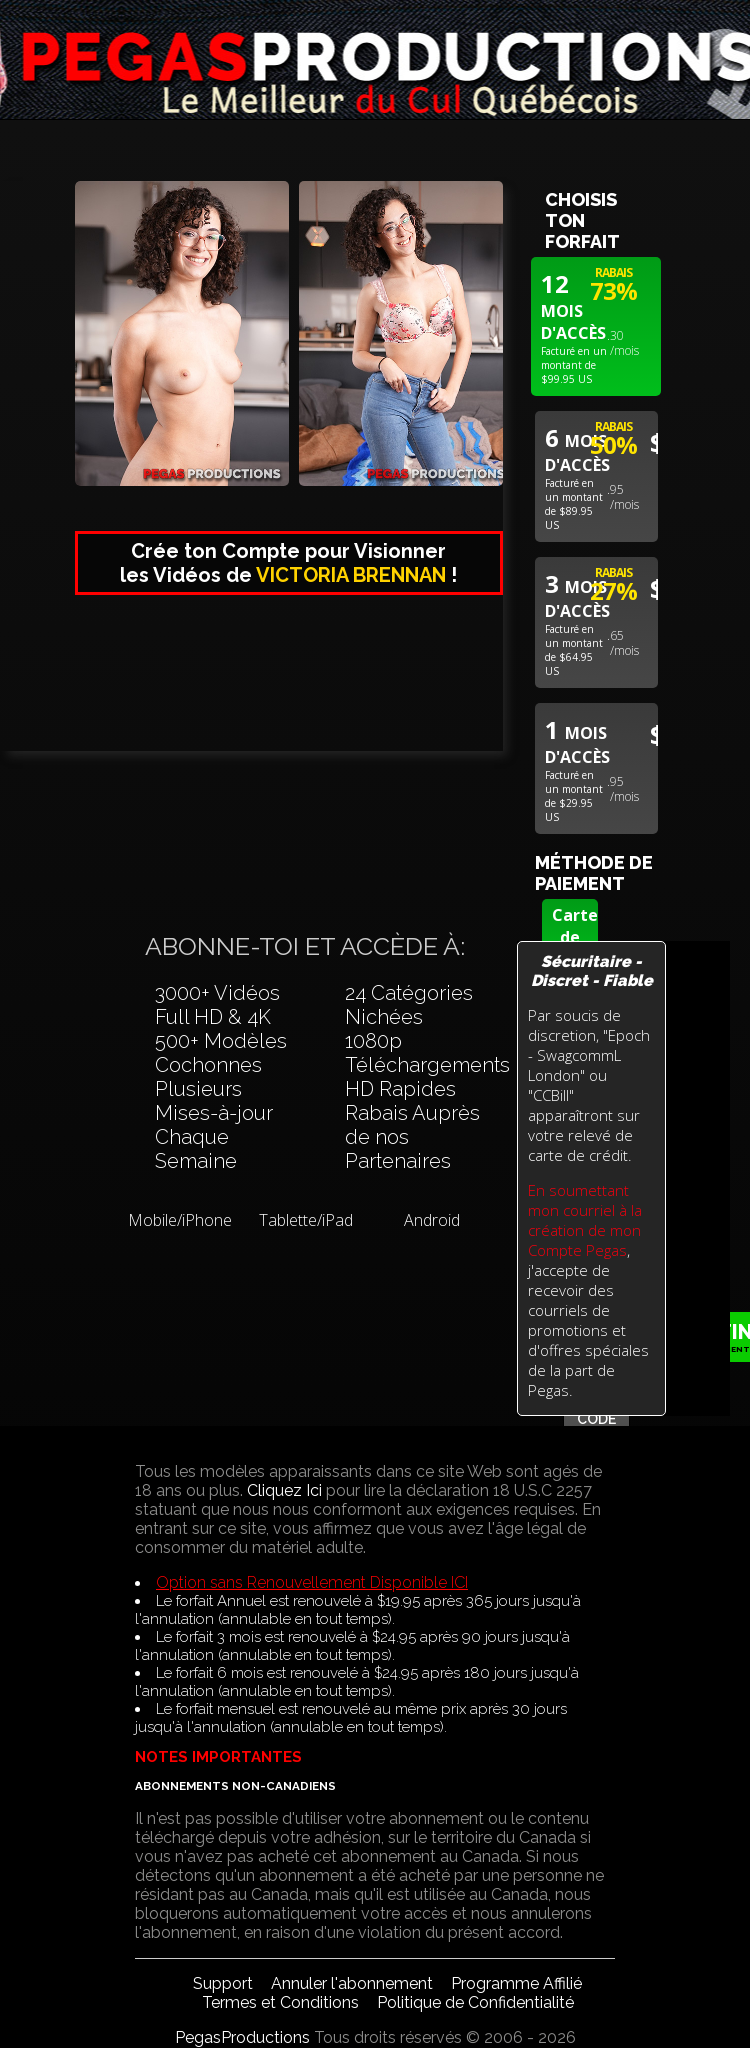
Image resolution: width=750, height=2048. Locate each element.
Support (223, 1983)
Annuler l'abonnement (352, 1983)
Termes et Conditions (280, 2002)
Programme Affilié (516, 1983)
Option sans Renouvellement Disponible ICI (312, 1582)
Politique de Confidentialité (475, 2002)
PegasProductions (242, 2037)
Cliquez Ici (284, 1490)
